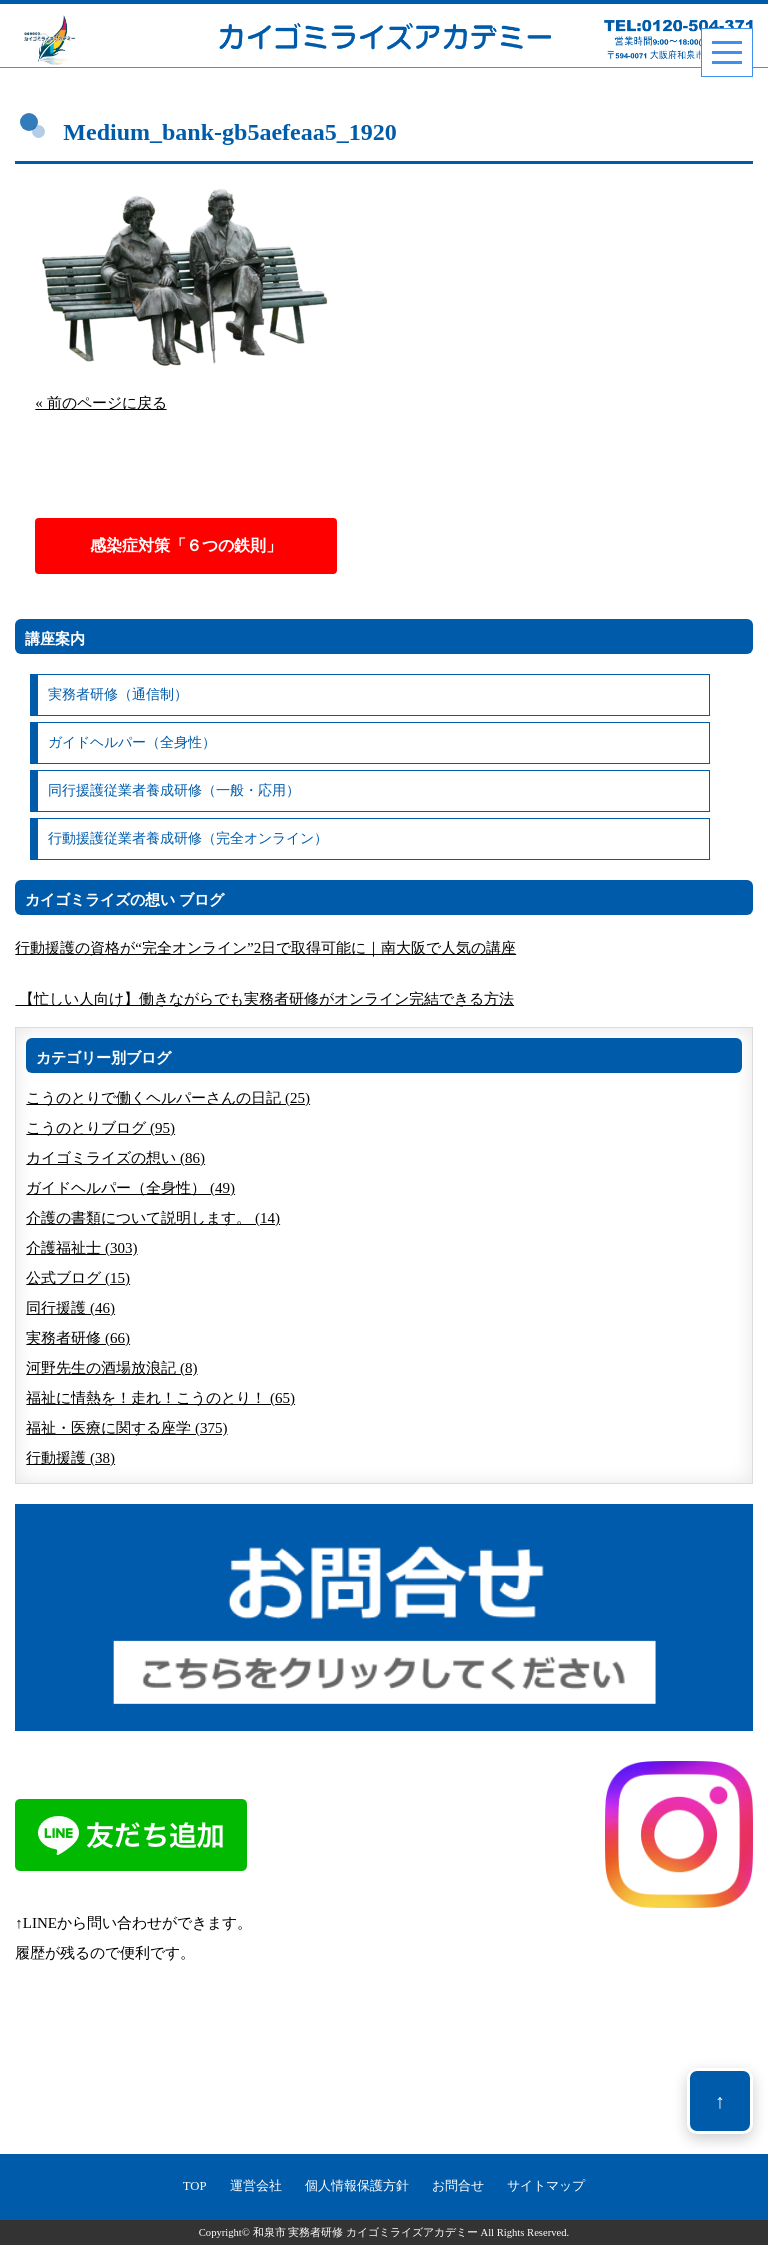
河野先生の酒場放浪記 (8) (111, 1368)
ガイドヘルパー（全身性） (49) (130, 1188)
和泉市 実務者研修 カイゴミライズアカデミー (365, 2232)
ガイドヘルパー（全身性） (132, 742)
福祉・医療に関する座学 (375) (126, 1428)
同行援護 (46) (70, 1308)
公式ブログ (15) (78, 1278)
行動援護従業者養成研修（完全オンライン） (188, 838)
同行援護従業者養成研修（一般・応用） (174, 790)
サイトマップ (546, 2186)
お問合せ (458, 2186)
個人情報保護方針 (357, 2186)
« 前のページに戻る (100, 403)
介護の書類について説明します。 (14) (153, 1218)
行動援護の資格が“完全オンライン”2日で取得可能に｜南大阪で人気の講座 (265, 948)
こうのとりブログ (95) (100, 1128)
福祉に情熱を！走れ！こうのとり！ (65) (160, 1398)
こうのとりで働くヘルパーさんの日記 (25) (168, 1098)
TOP (195, 2186)
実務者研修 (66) (78, 1338)
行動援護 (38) (70, 1458)
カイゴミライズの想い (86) (115, 1158)
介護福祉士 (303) (81, 1248)
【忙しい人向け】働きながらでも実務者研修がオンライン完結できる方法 (264, 999)
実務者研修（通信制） (118, 694)
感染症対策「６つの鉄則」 (186, 545)
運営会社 (256, 2186)
